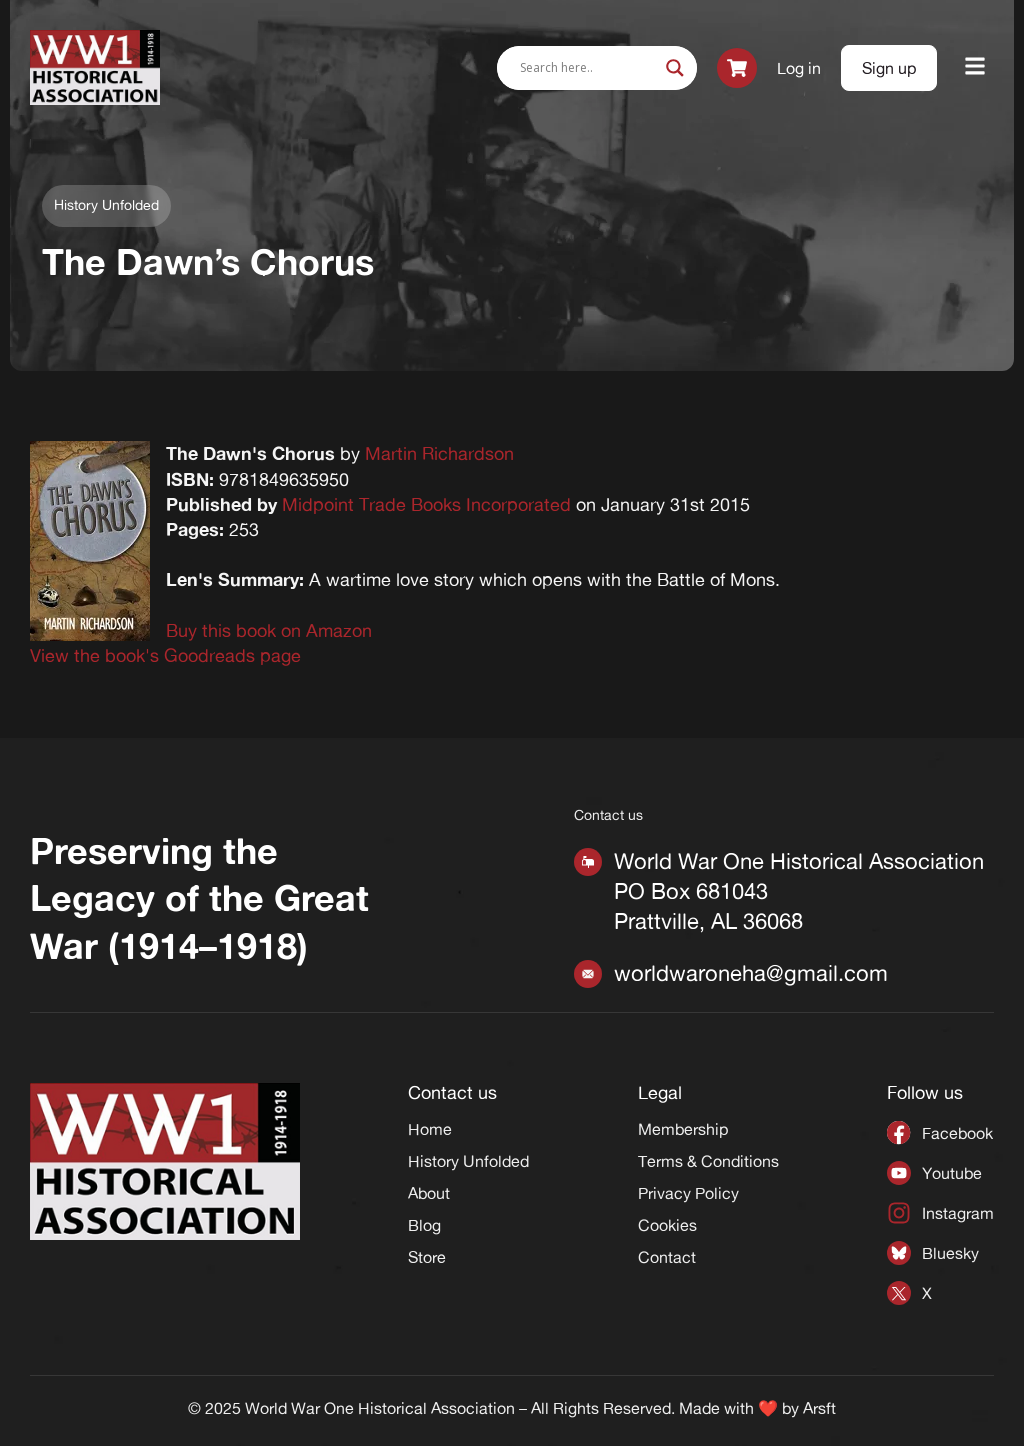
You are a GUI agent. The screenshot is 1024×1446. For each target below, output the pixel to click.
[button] (975, 67)
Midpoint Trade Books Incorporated (426, 504)
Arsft (819, 1408)
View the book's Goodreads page (165, 655)
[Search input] (588, 68)
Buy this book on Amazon (269, 630)
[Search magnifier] (675, 68)
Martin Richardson (439, 453)
